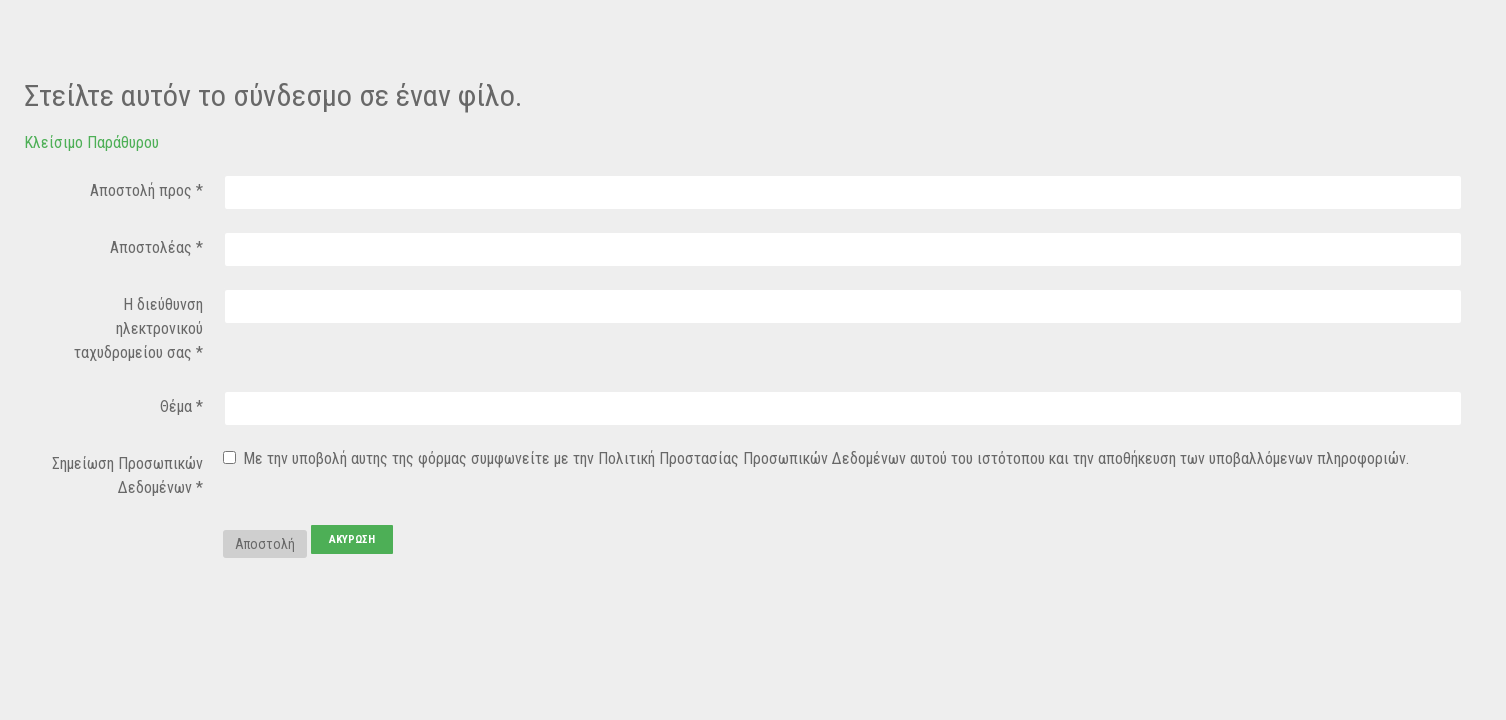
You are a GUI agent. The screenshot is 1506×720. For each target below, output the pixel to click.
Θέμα (181, 406)
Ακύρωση (352, 539)
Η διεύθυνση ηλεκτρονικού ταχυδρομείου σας (138, 328)
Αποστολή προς (146, 190)
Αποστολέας (156, 247)
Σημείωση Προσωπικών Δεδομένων (127, 475)
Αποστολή (265, 544)
